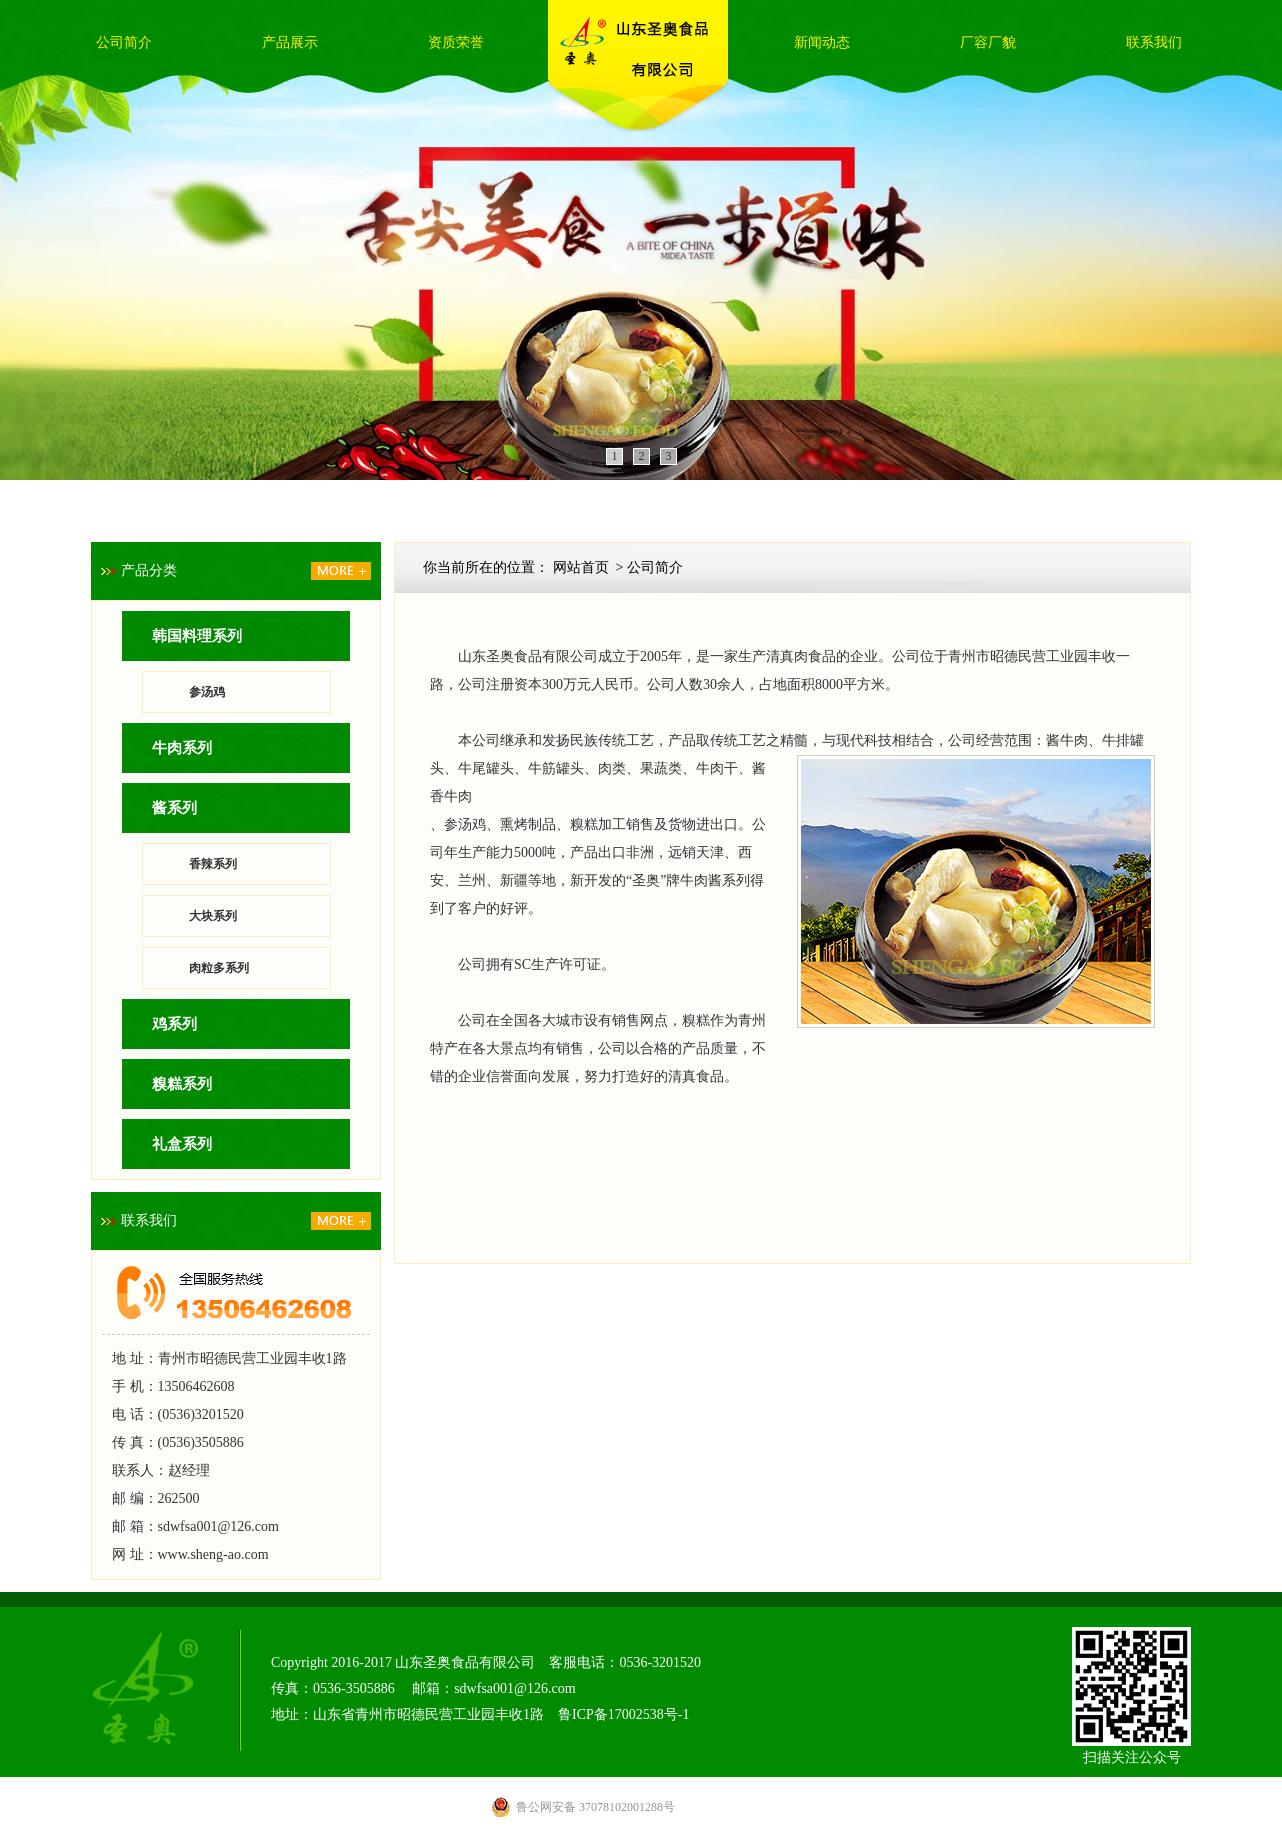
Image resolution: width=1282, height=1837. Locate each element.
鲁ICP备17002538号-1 (623, 1714)
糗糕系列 (182, 1084)
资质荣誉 (456, 42)
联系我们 (1154, 42)
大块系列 (213, 916)
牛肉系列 (182, 748)
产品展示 (290, 42)
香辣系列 (213, 864)
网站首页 (581, 567)
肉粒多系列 (219, 968)
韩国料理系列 (197, 636)
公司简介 (124, 42)
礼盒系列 (182, 1144)
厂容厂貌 (988, 42)
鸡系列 (174, 1024)
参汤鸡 (207, 692)
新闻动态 (822, 42)
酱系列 (174, 808)
